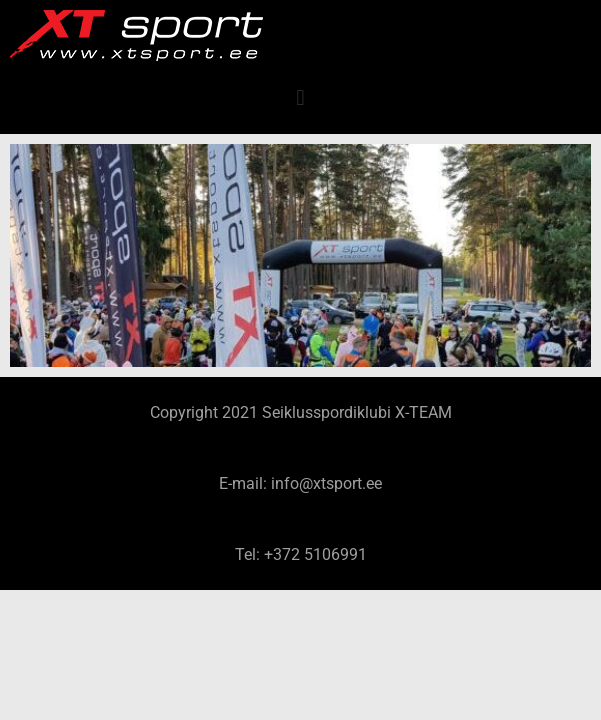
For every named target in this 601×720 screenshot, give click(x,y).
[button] (300, 97)
